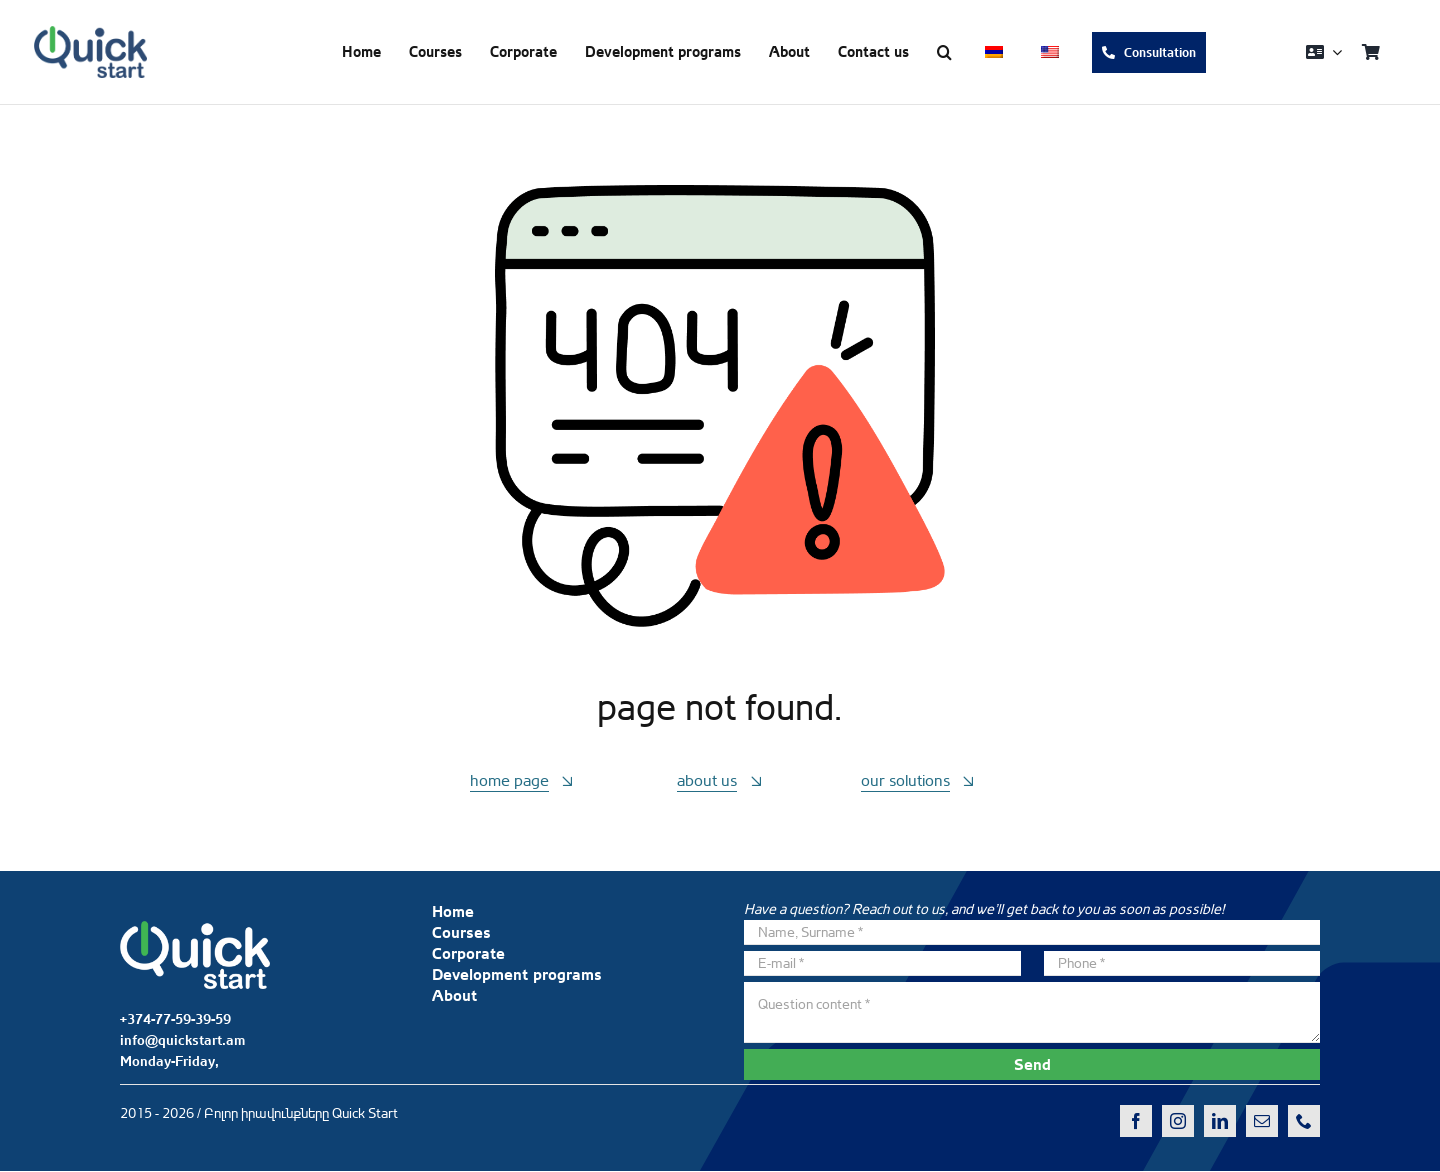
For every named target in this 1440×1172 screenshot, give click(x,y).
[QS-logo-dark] (90, 34)
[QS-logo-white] (195, 929)
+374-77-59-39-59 (175, 1019)
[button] (944, 52)
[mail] (1262, 1121)
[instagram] (1178, 1121)
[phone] (1304, 1121)
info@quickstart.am (182, 1040)
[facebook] (1136, 1121)
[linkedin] (1220, 1121)
